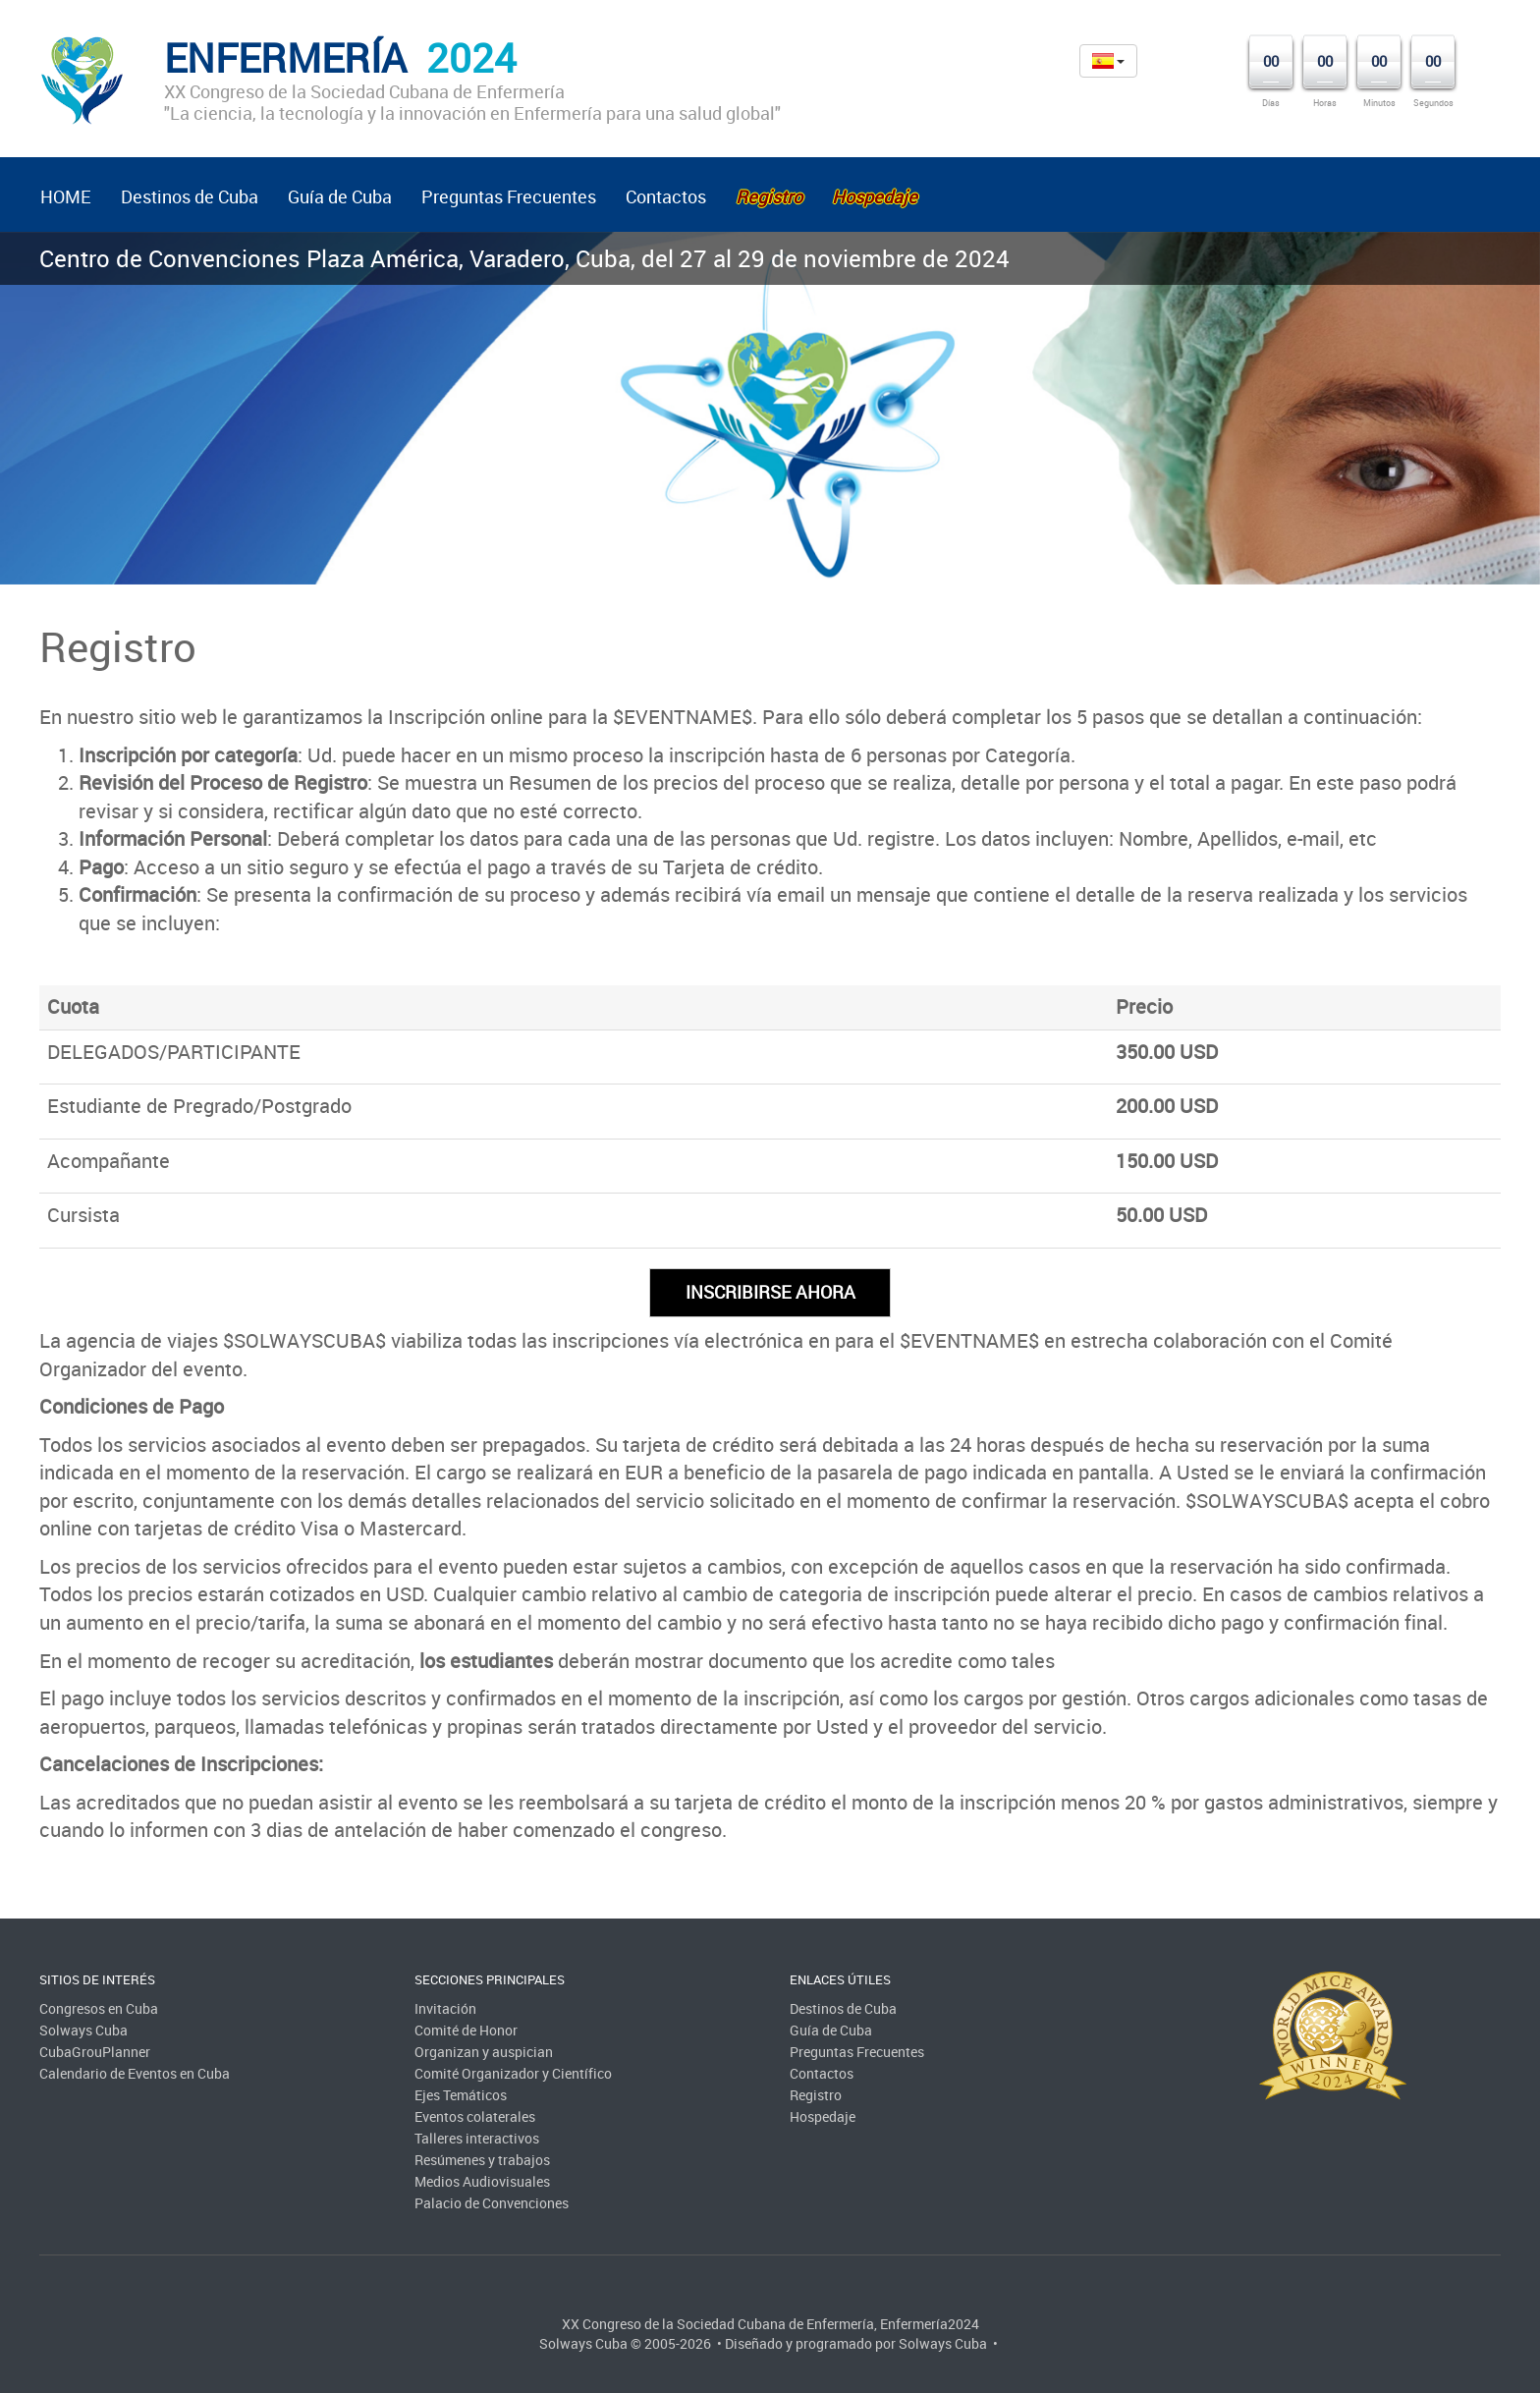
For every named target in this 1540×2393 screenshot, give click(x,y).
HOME (65, 196)
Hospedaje (822, 2116)
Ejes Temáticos (460, 2095)
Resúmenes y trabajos (482, 2159)
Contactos (666, 196)
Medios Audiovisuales (482, 2181)
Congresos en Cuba (98, 2008)
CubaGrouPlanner (94, 2051)
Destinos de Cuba (189, 196)
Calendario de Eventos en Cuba (134, 2073)
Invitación (445, 2008)
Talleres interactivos (476, 2138)
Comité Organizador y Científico (513, 2073)
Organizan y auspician (483, 2051)
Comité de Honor (466, 2030)
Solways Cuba (83, 2030)
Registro (816, 2095)
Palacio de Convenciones (491, 2203)
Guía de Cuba (340, 196)
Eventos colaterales (474, 2116)
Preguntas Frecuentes (508, 196)
